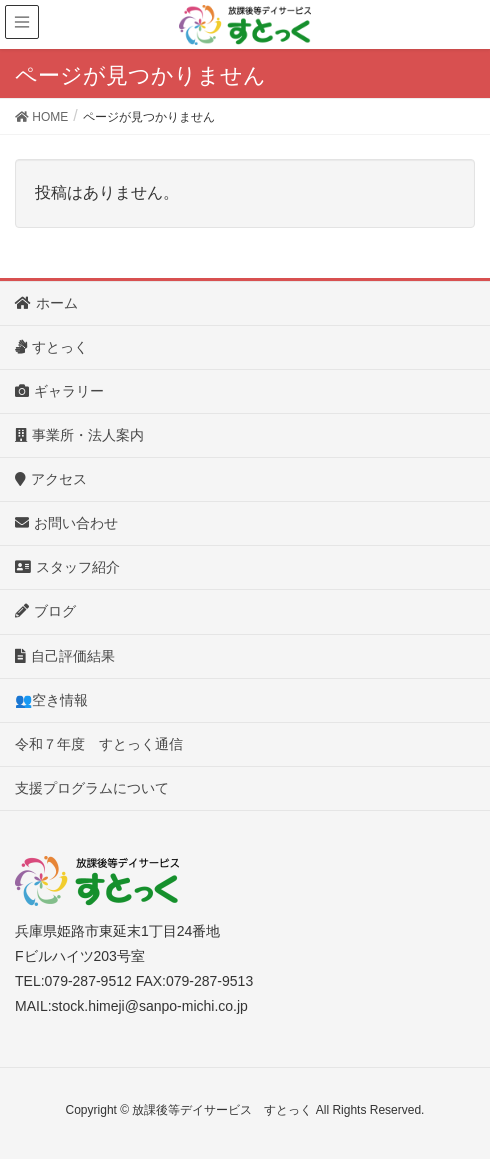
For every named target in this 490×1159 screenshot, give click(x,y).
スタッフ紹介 (67, 567)
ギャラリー (66, 391)
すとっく (58, 347)
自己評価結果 (72, 656)
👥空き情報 (51, 700)
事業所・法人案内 (86, 435)
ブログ (52, 611)
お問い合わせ (73, 523)
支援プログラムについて (92, 788)
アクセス (58, 479)
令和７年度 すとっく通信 (99, 744)
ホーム (53, 303)
